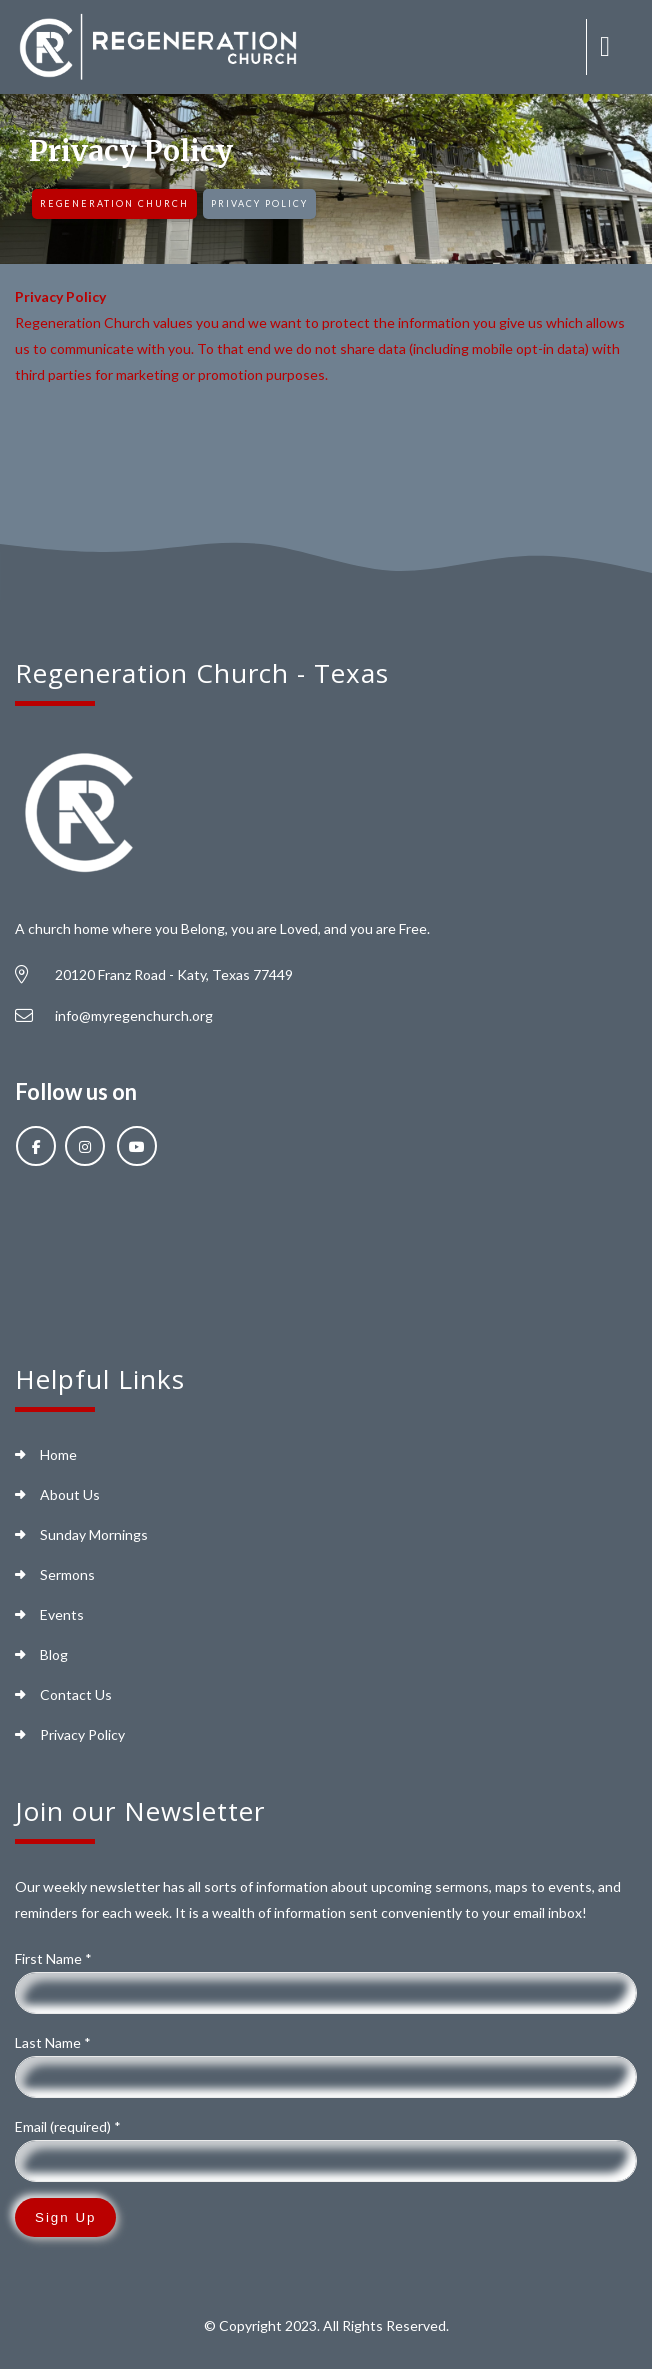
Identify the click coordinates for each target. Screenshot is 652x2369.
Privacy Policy (82, 1734)
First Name (53, 1958)
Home (58, 1454)
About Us (70, 1494)
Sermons (67, 1574)
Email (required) (68, 2126)
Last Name (53, 2042)
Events (62, 1614)
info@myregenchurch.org (134, 1015)
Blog (54, 1654)
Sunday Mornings (94, 1534)
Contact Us (76, 1694)
